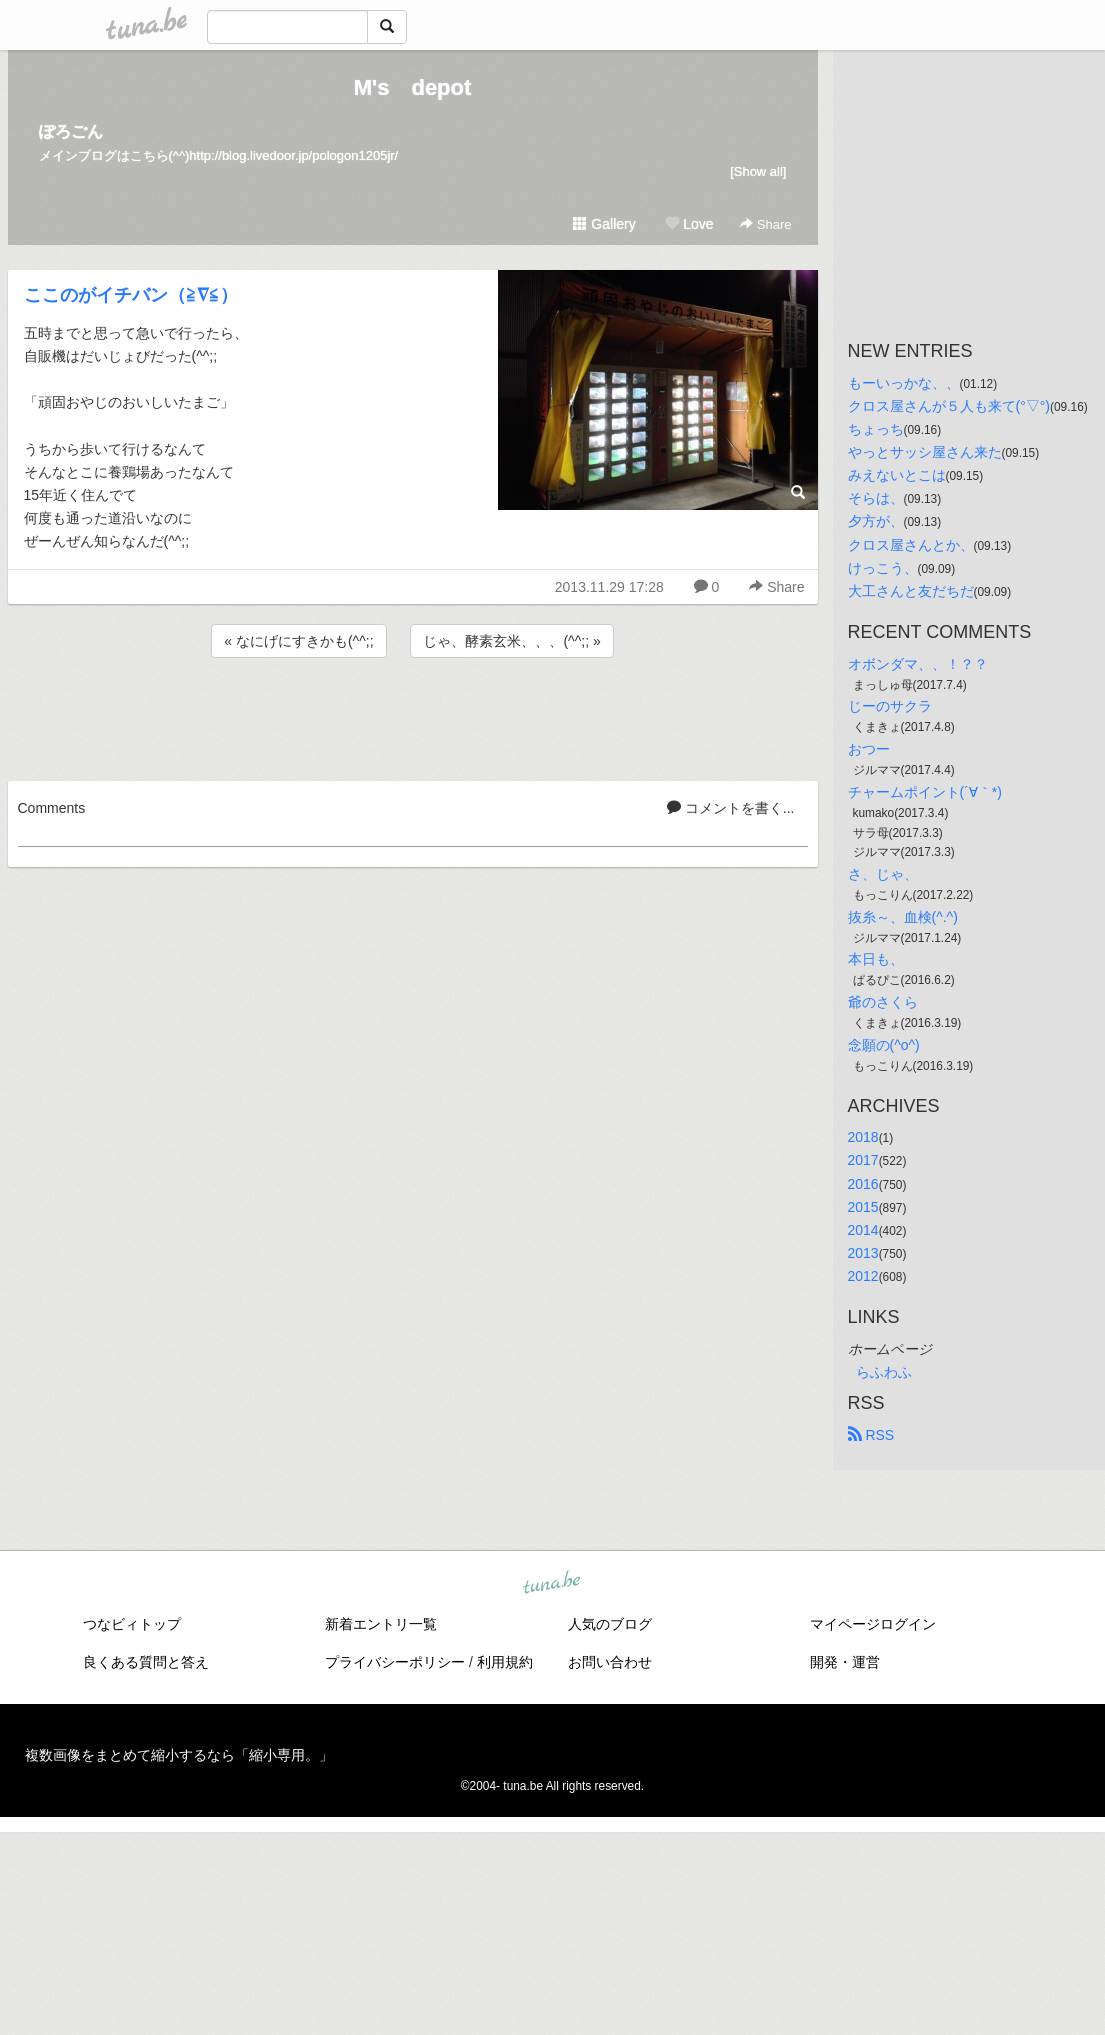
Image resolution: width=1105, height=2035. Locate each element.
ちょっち (876, 429)
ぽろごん (71, 131)
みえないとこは (897, 475)
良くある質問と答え (146, 1662)
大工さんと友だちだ (911, 591)
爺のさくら (883, 1002)
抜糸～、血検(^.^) (903, 917)
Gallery (604, 224)
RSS (871, 1435)
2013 (863, 1253)
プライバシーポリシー (395, 1662)
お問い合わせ (610, 1662)
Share (765, 224)
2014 (863, 1230)
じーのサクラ (890, 706)
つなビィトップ (132, 1624)
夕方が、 (876, 521)
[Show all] (758, 171)
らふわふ (884, 1372)
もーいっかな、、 (904, 383)
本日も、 (876, 959)
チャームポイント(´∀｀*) (925, 792)
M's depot (413, 87)
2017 (863, 1160)
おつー (869, 749)
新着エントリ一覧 (381, 1624)
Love (689, 224)
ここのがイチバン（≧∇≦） (131, 295)
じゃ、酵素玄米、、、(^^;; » (511, 641)
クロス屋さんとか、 (911, 545)
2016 (863, 1184)
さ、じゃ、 (883, 874)
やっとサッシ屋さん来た (925, 452)
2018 (863, 1137)
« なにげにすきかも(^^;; (298, 641)
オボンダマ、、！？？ (918, 664)
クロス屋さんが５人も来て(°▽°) (949, 406)
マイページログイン (873, 1624)
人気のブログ (610, 1624)
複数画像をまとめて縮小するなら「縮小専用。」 (179, 1755)
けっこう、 (883, 568)
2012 (863, 1276)
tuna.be (552, 1584)
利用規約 (505, 1662)
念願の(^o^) (884, 1045)
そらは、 (876, 498)
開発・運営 (845, 1662)
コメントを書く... (731, 808)
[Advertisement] (413, 716)
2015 (863, 1207)
